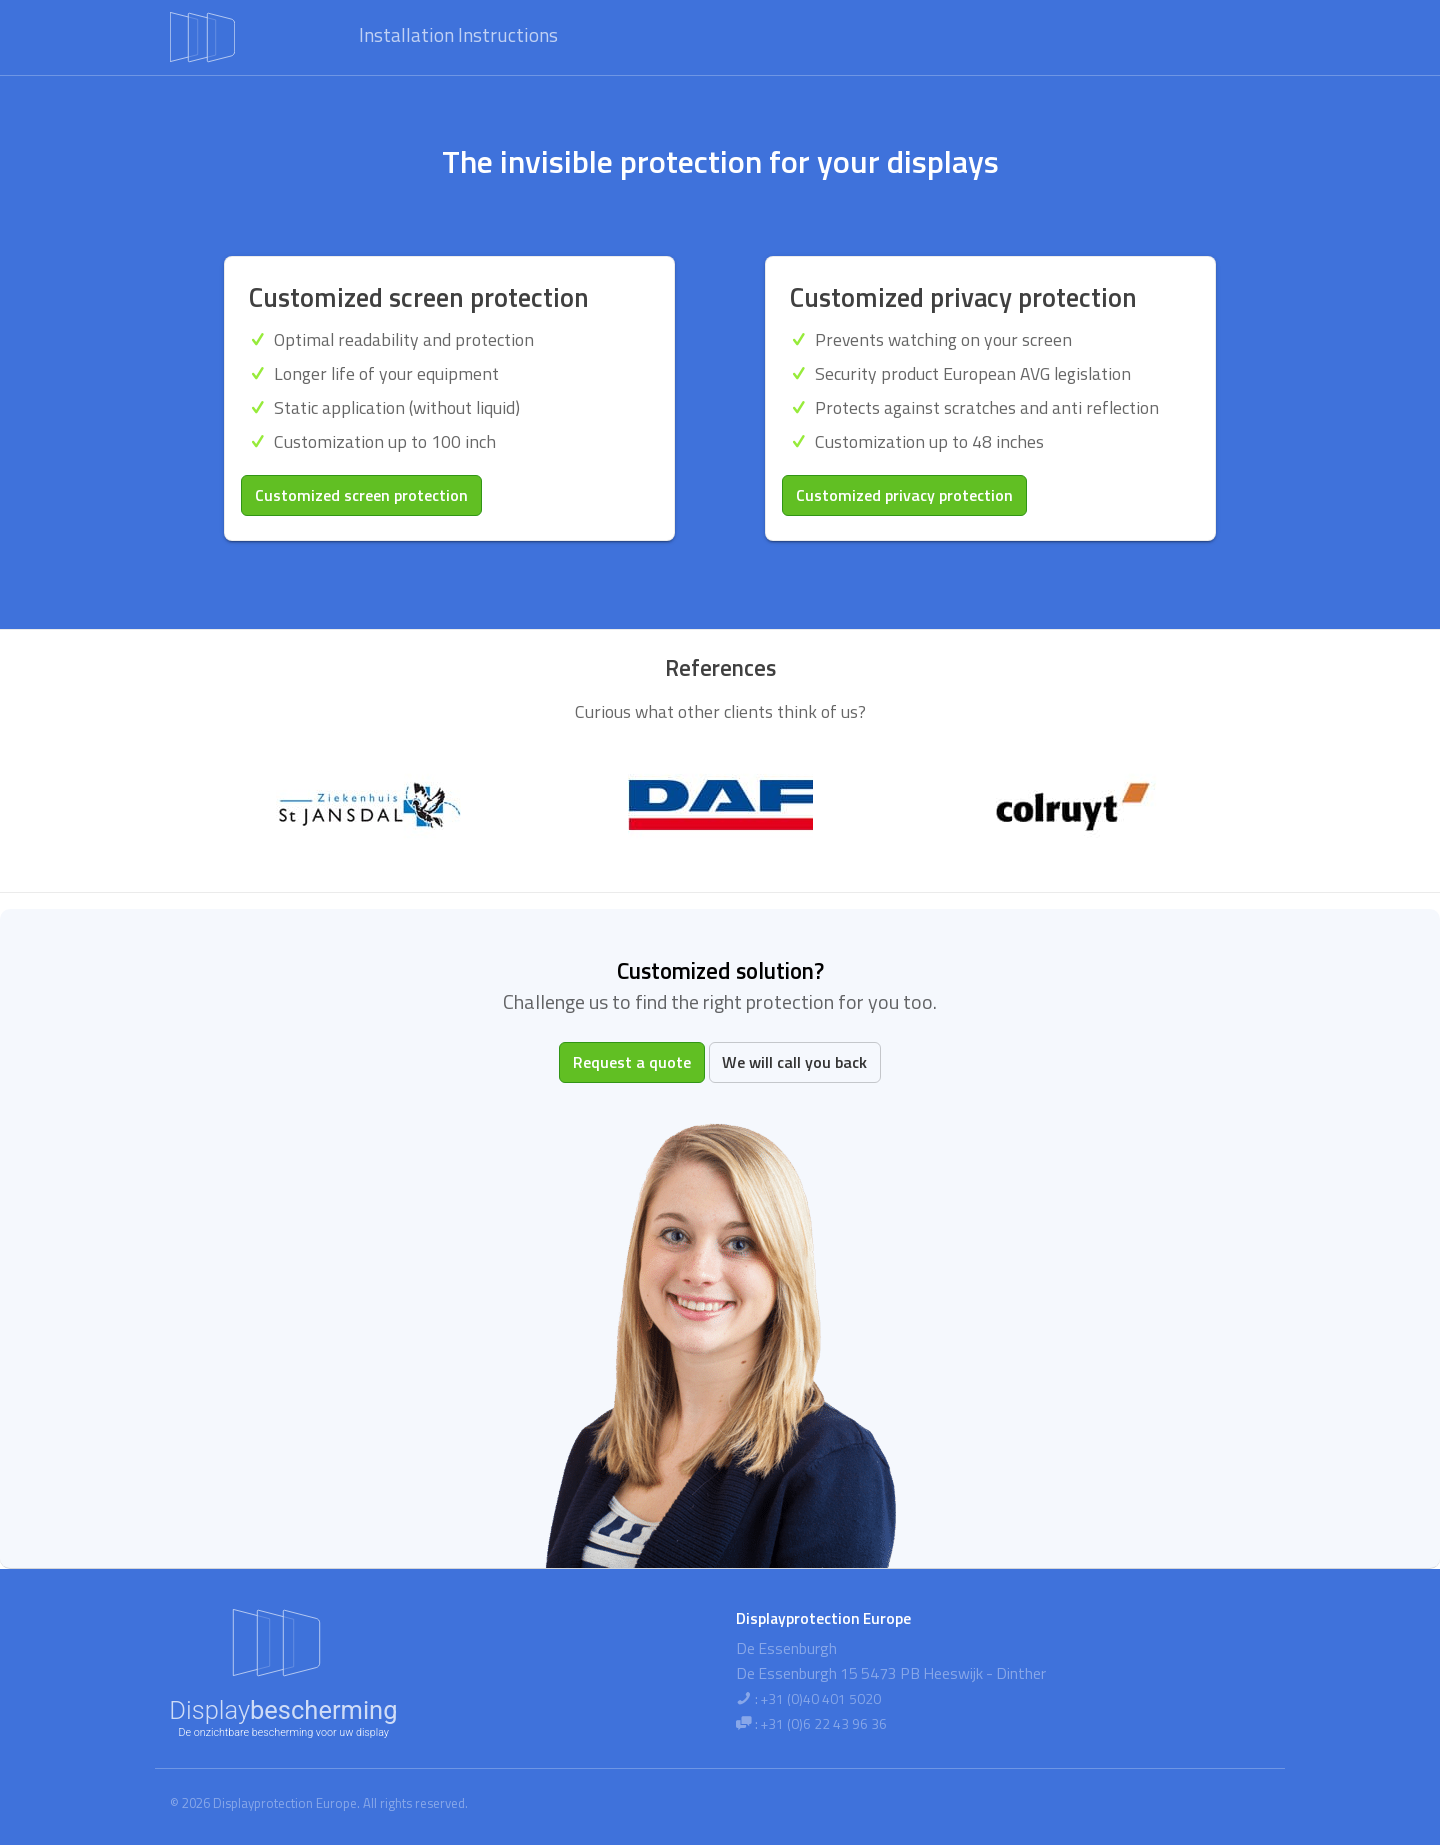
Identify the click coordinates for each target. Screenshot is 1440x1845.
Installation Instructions (458, 34)
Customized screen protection (361, 495)
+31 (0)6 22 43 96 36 (824, 1724)
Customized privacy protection (904, 495)
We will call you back (794, 1062)
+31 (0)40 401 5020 (821, 1699)
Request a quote (632, 1062)
